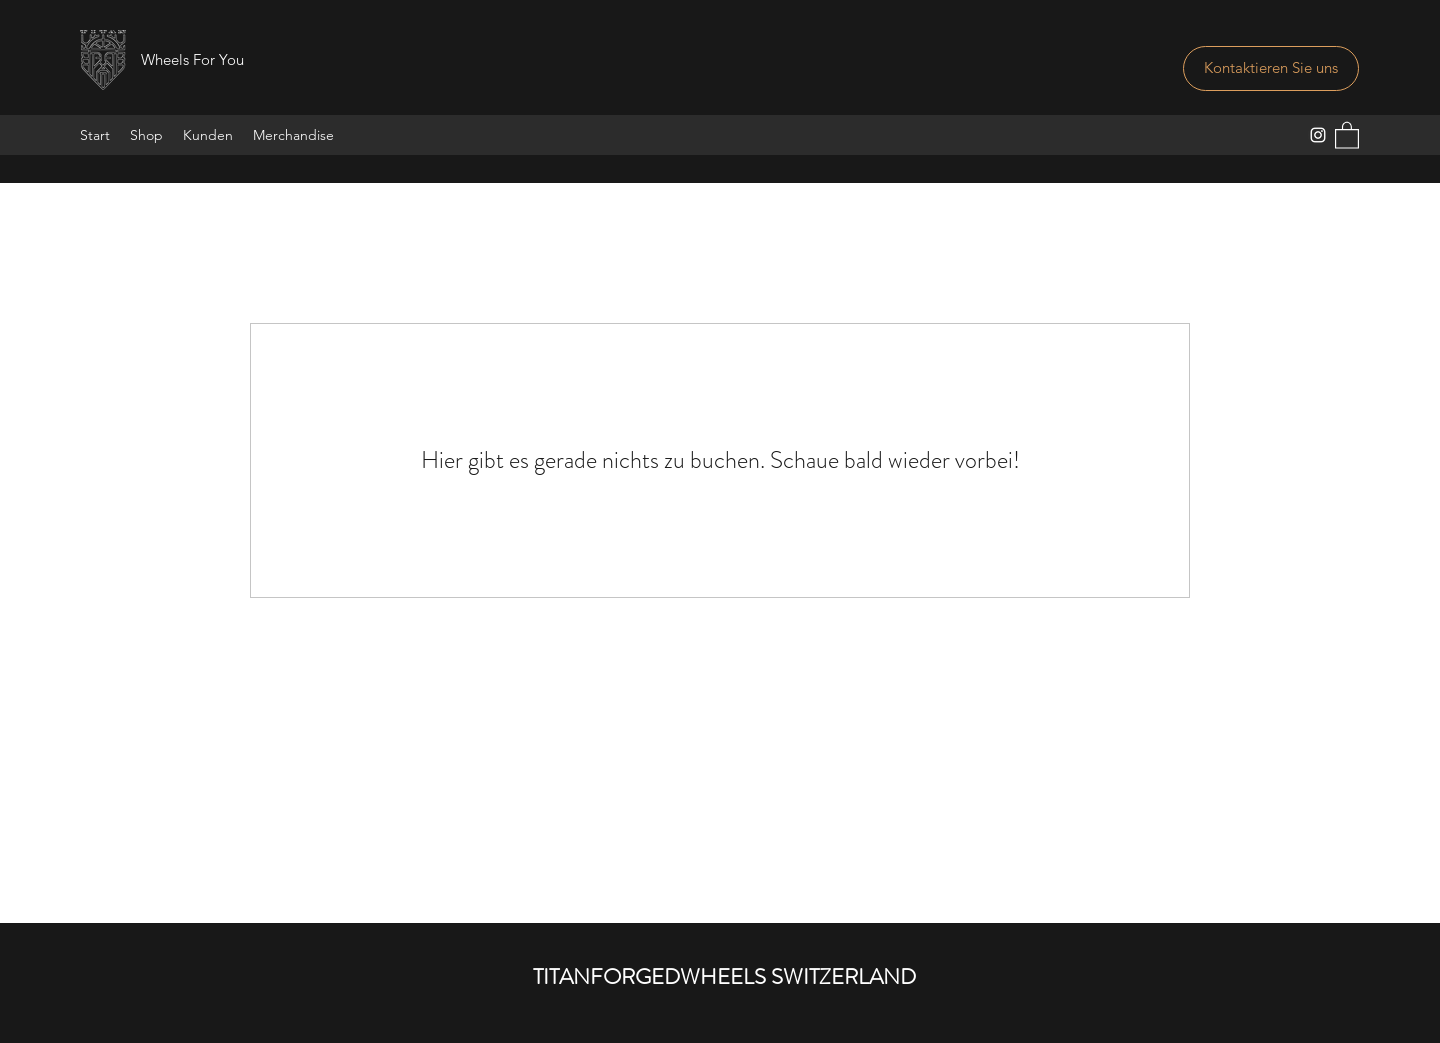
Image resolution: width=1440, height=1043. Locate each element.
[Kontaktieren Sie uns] (1271, 68)
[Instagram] (1318, 135)
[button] (1347, 134)
